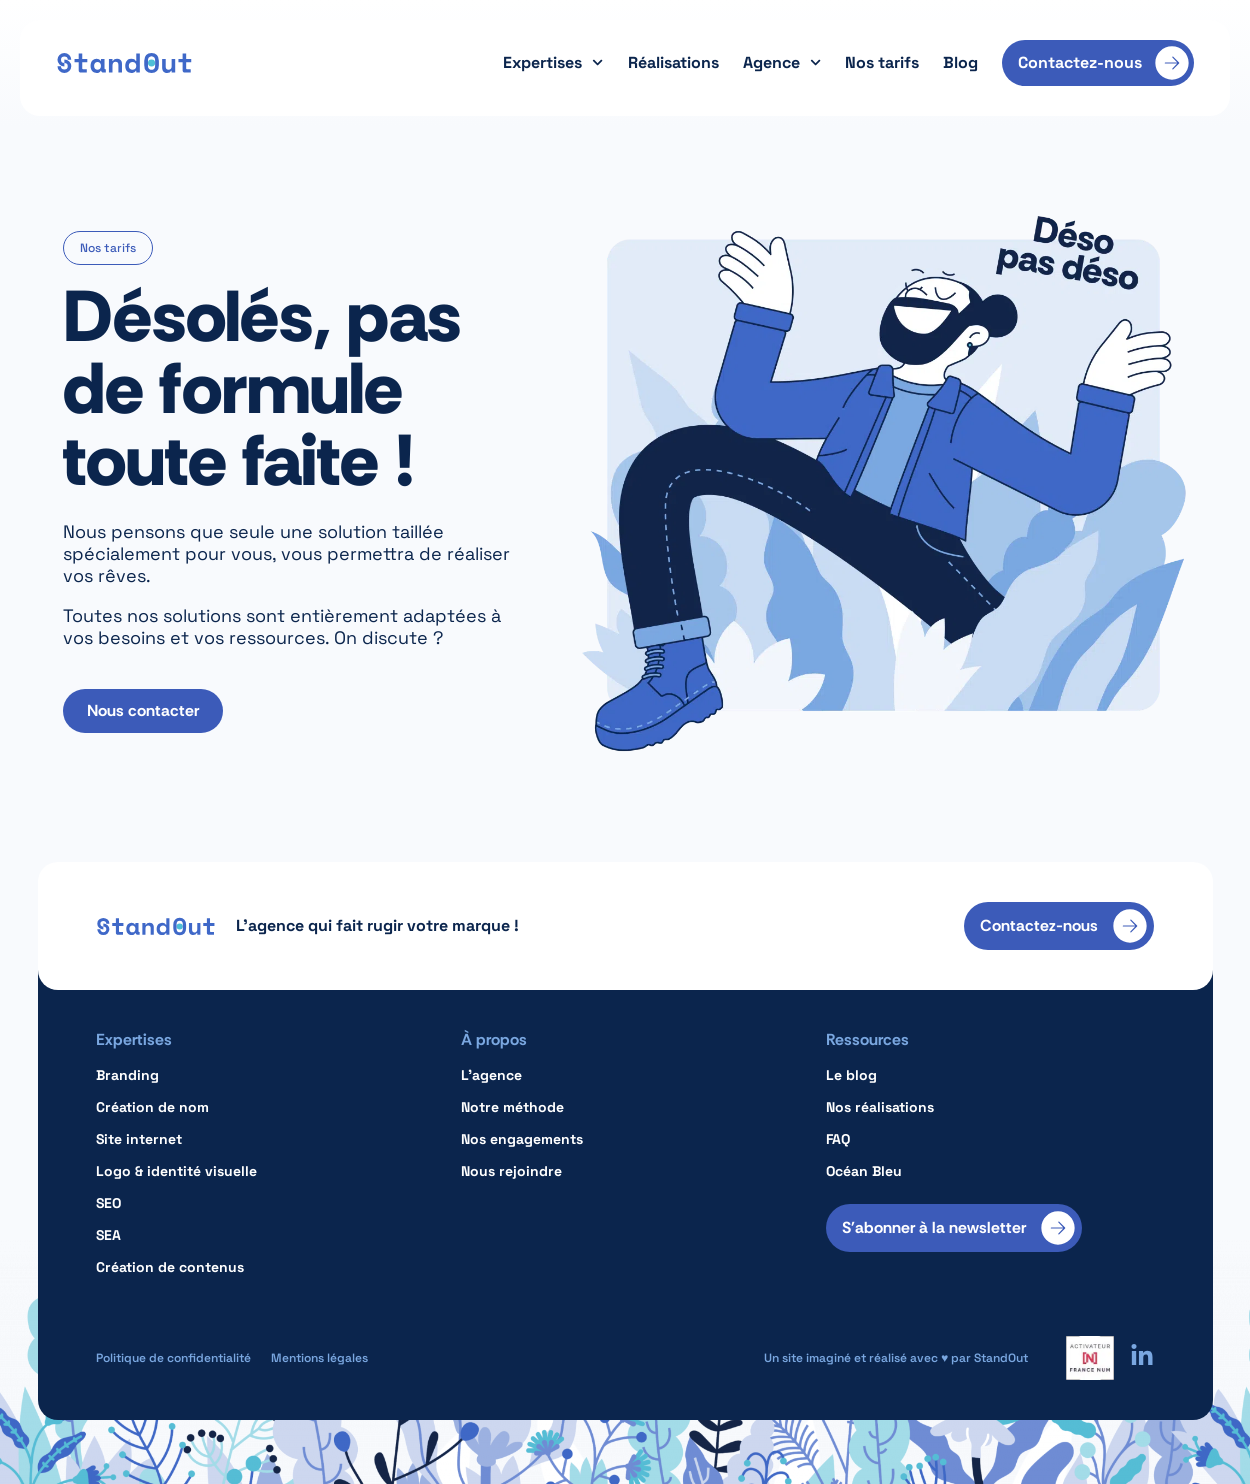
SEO (108, 1203)
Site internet (139, 1139)
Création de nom (152, 1107)
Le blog (851, 1075)
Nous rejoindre (511, 1171)
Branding (127, 1075)
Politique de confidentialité (173, 1358)
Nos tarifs (882, 62)
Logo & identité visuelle (176, 1171)
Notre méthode (512, 1107)
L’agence (491, 1075)
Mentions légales (319, 1358)
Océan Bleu (864, 1171)
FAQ (838, 1139)
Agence (782, 62)
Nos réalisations (880, 1107)
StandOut (1001, 1358)
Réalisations (673, 62)
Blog (960, 62)
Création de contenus (170, 1267)
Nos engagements (522, 1139)
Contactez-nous (1080, 62)
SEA (108, 1235)
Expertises (553, 62)
